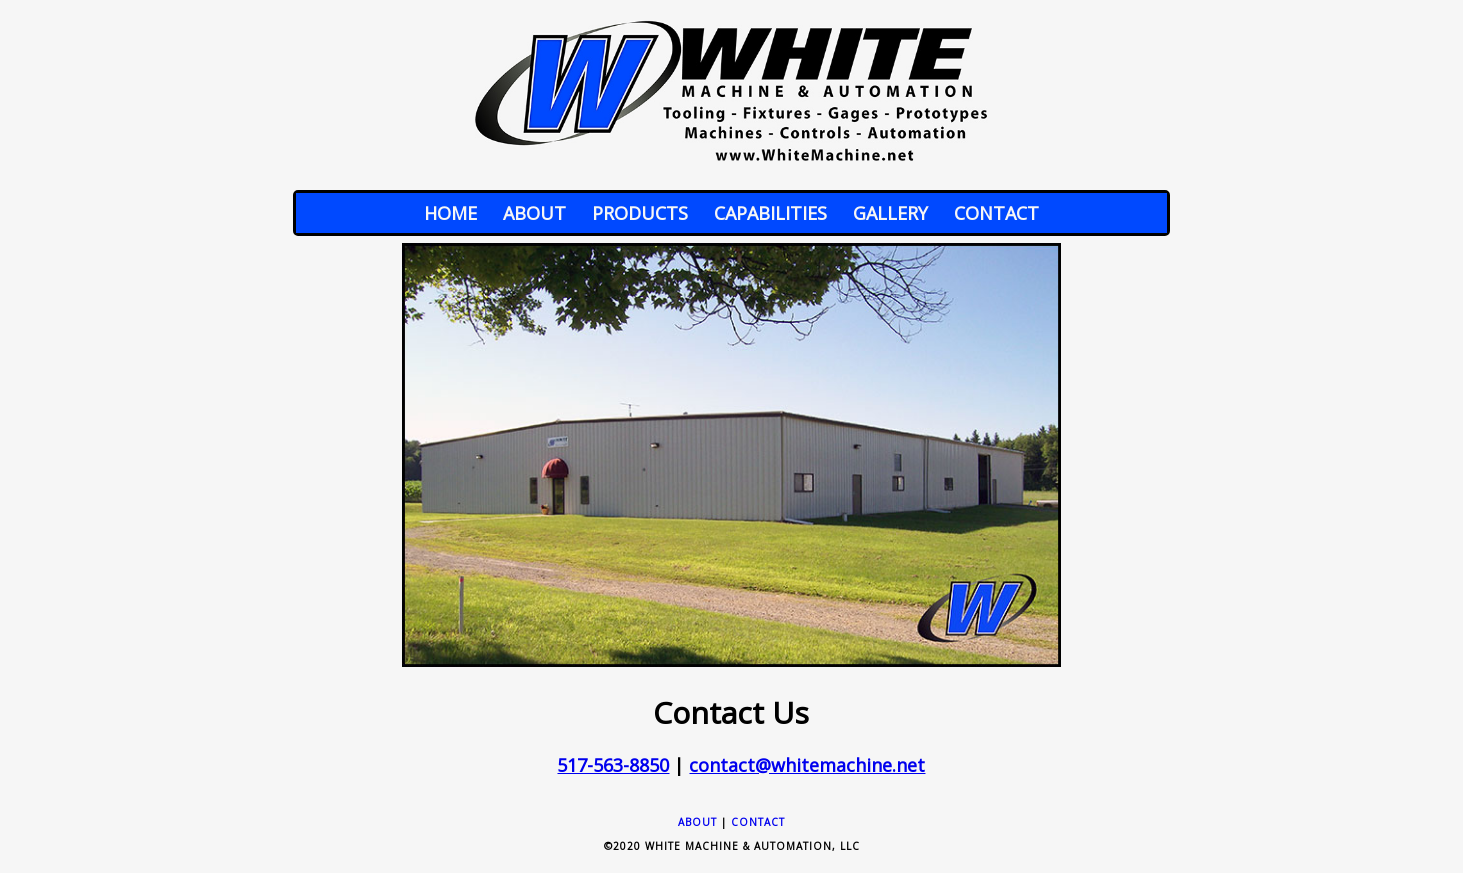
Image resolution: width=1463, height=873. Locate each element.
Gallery (890, 213)
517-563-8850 (613, 765)
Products (640, 213)
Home (450, 213)
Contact (996, 213)
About (534, 213)
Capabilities (770, 213)
